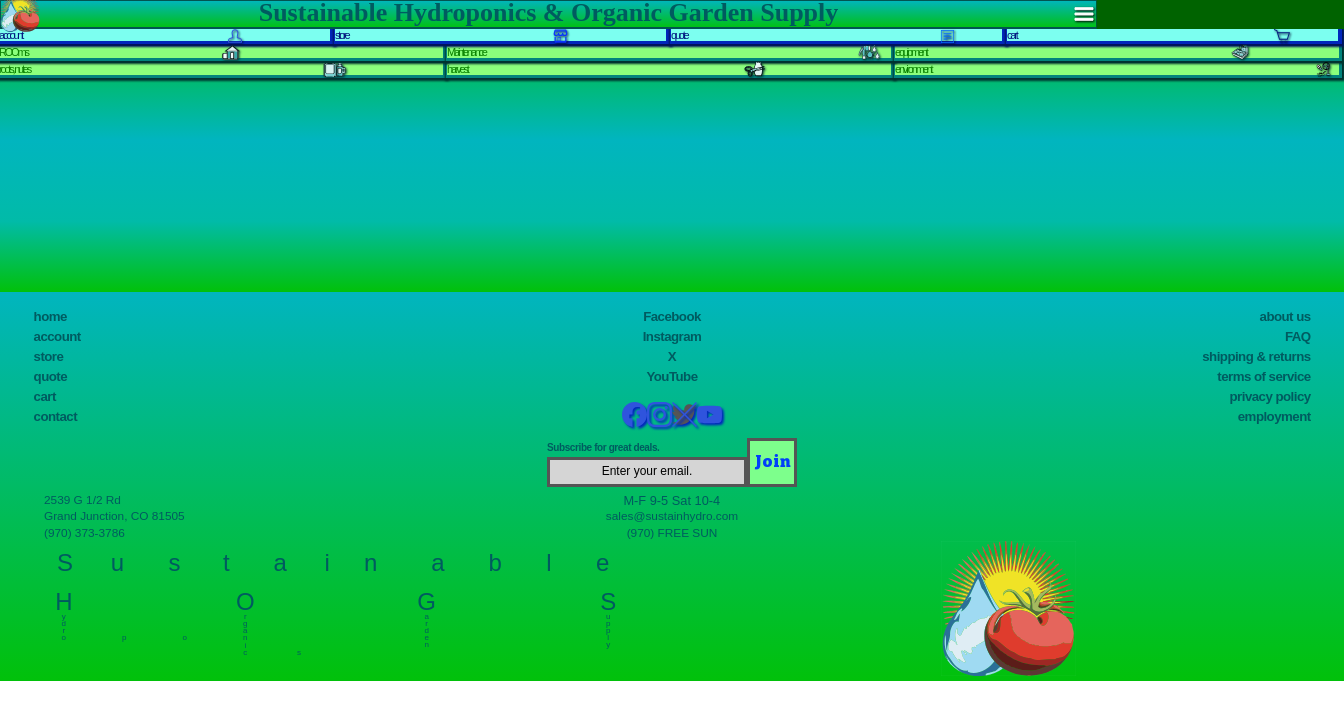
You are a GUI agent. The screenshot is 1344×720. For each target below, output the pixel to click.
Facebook (672, 316)
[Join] (772, 462)
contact (55, 416)
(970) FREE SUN (672, 533)
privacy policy (1270, 396)
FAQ (1298, 336)
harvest (457, 69)
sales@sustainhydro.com (672, 516)
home (50, 316)
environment (913, 69)
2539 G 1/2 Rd (82, 500)
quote (50, 376)
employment (1274, 416)
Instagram (672, 336)
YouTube (671, 376)
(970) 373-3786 (84, 533)
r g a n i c (245, 630)
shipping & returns (1256, 356)
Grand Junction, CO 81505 (114, 516)
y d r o (63, 622)
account (57, 336)
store (49, 356)
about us (1285, 316)
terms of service (1263, 376)
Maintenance (466, 52)
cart (45, 396)
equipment (911, 52)
